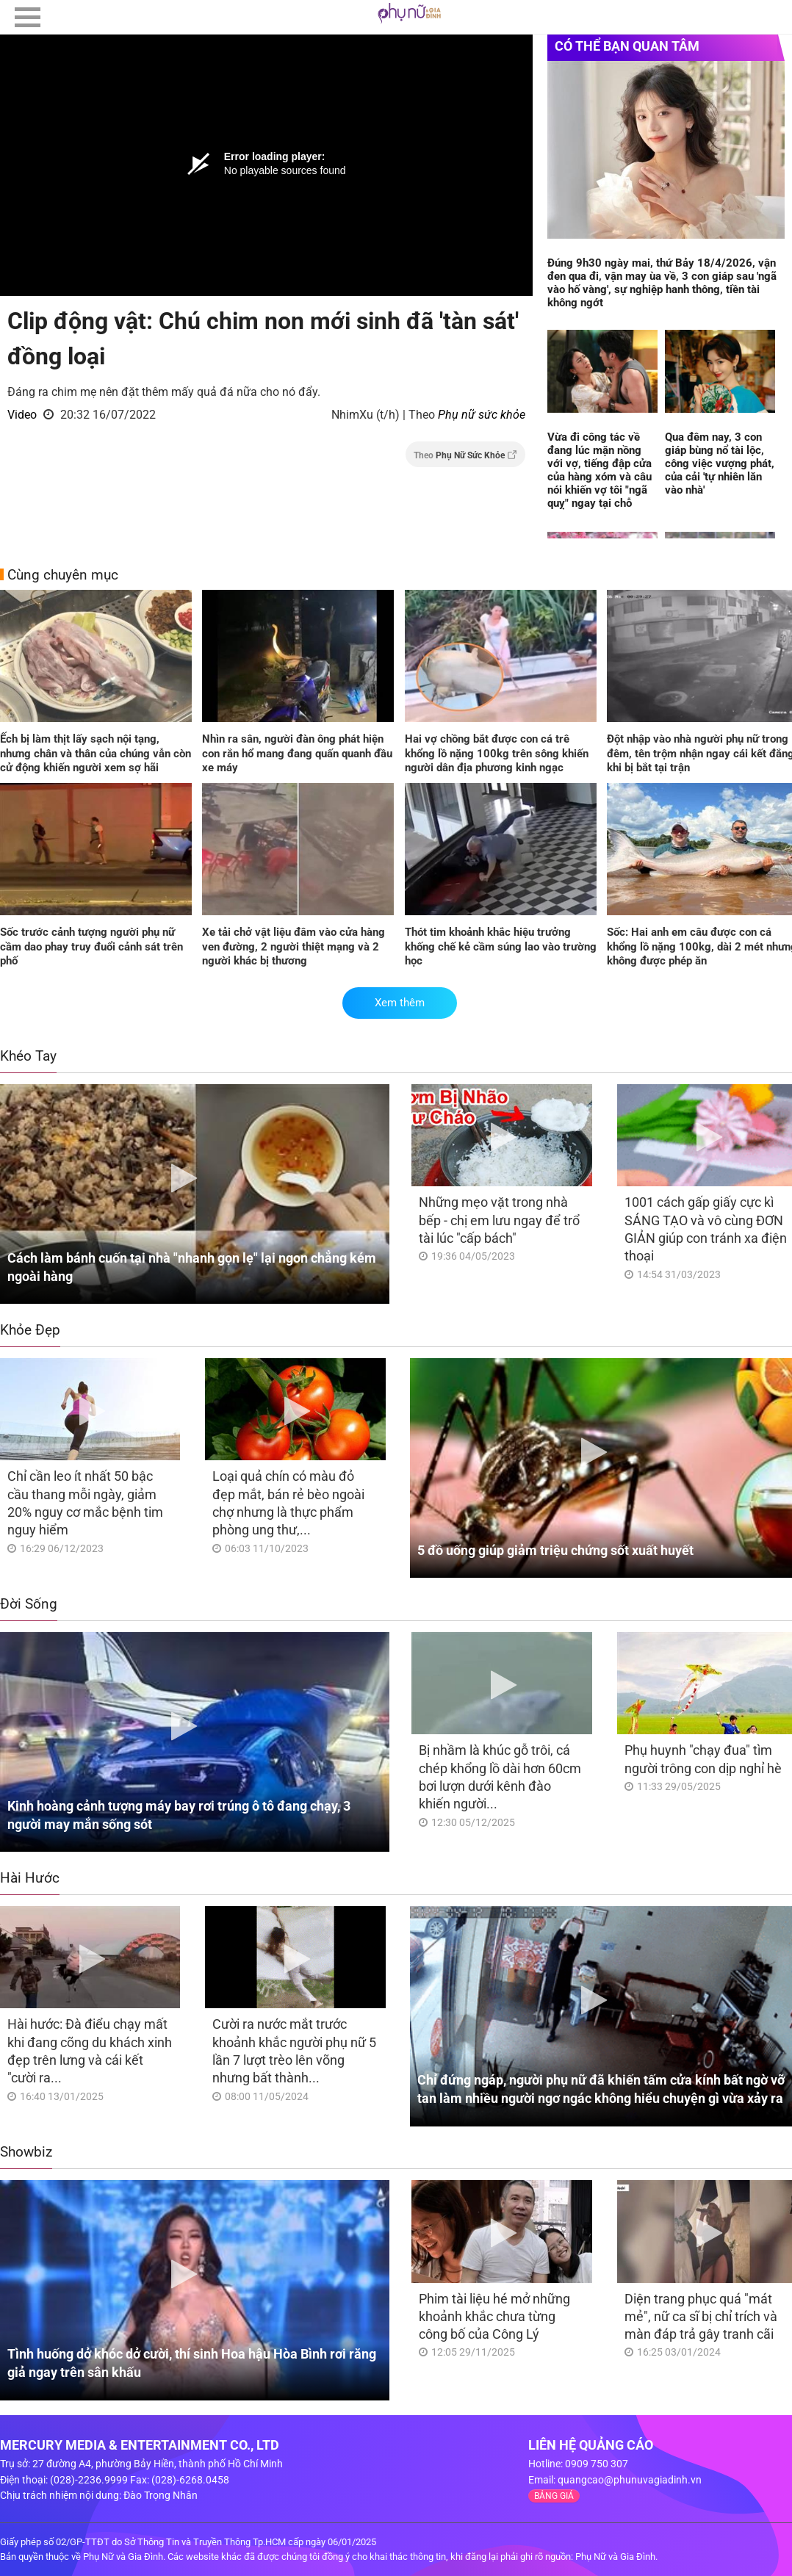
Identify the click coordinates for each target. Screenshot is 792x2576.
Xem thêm (400, 1002)
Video (22, 415)
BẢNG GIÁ (554, 2496)
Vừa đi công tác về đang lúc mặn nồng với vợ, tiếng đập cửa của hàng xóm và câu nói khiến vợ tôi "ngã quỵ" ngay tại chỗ (599, 470)
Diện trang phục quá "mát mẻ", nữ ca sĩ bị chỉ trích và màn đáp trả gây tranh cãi (700, 2316)
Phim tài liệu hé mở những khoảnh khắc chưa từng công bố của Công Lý (494, 2316)
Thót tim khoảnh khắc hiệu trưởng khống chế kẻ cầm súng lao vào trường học (501, 946)
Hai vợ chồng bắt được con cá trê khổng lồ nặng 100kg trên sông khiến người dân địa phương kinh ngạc (496, 753)
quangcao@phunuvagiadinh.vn (630, 2480)
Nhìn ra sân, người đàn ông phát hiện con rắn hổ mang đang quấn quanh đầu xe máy (297, 753)
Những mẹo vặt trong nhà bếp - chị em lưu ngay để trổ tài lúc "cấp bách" (499, 1220)
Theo (465, 455)
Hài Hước (30, 1877)
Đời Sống (28, 1603)
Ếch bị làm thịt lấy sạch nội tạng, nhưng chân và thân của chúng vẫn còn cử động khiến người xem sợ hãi (95, 753)
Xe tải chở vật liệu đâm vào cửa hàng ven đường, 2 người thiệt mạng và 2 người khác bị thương (293, 946)
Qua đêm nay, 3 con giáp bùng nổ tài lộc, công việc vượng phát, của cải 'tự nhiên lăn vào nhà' (719, 463)
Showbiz (26, 2151)
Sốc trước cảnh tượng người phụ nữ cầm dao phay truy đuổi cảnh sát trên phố (91, 946)
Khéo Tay (28, 1055)
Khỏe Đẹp (30, 1329)
